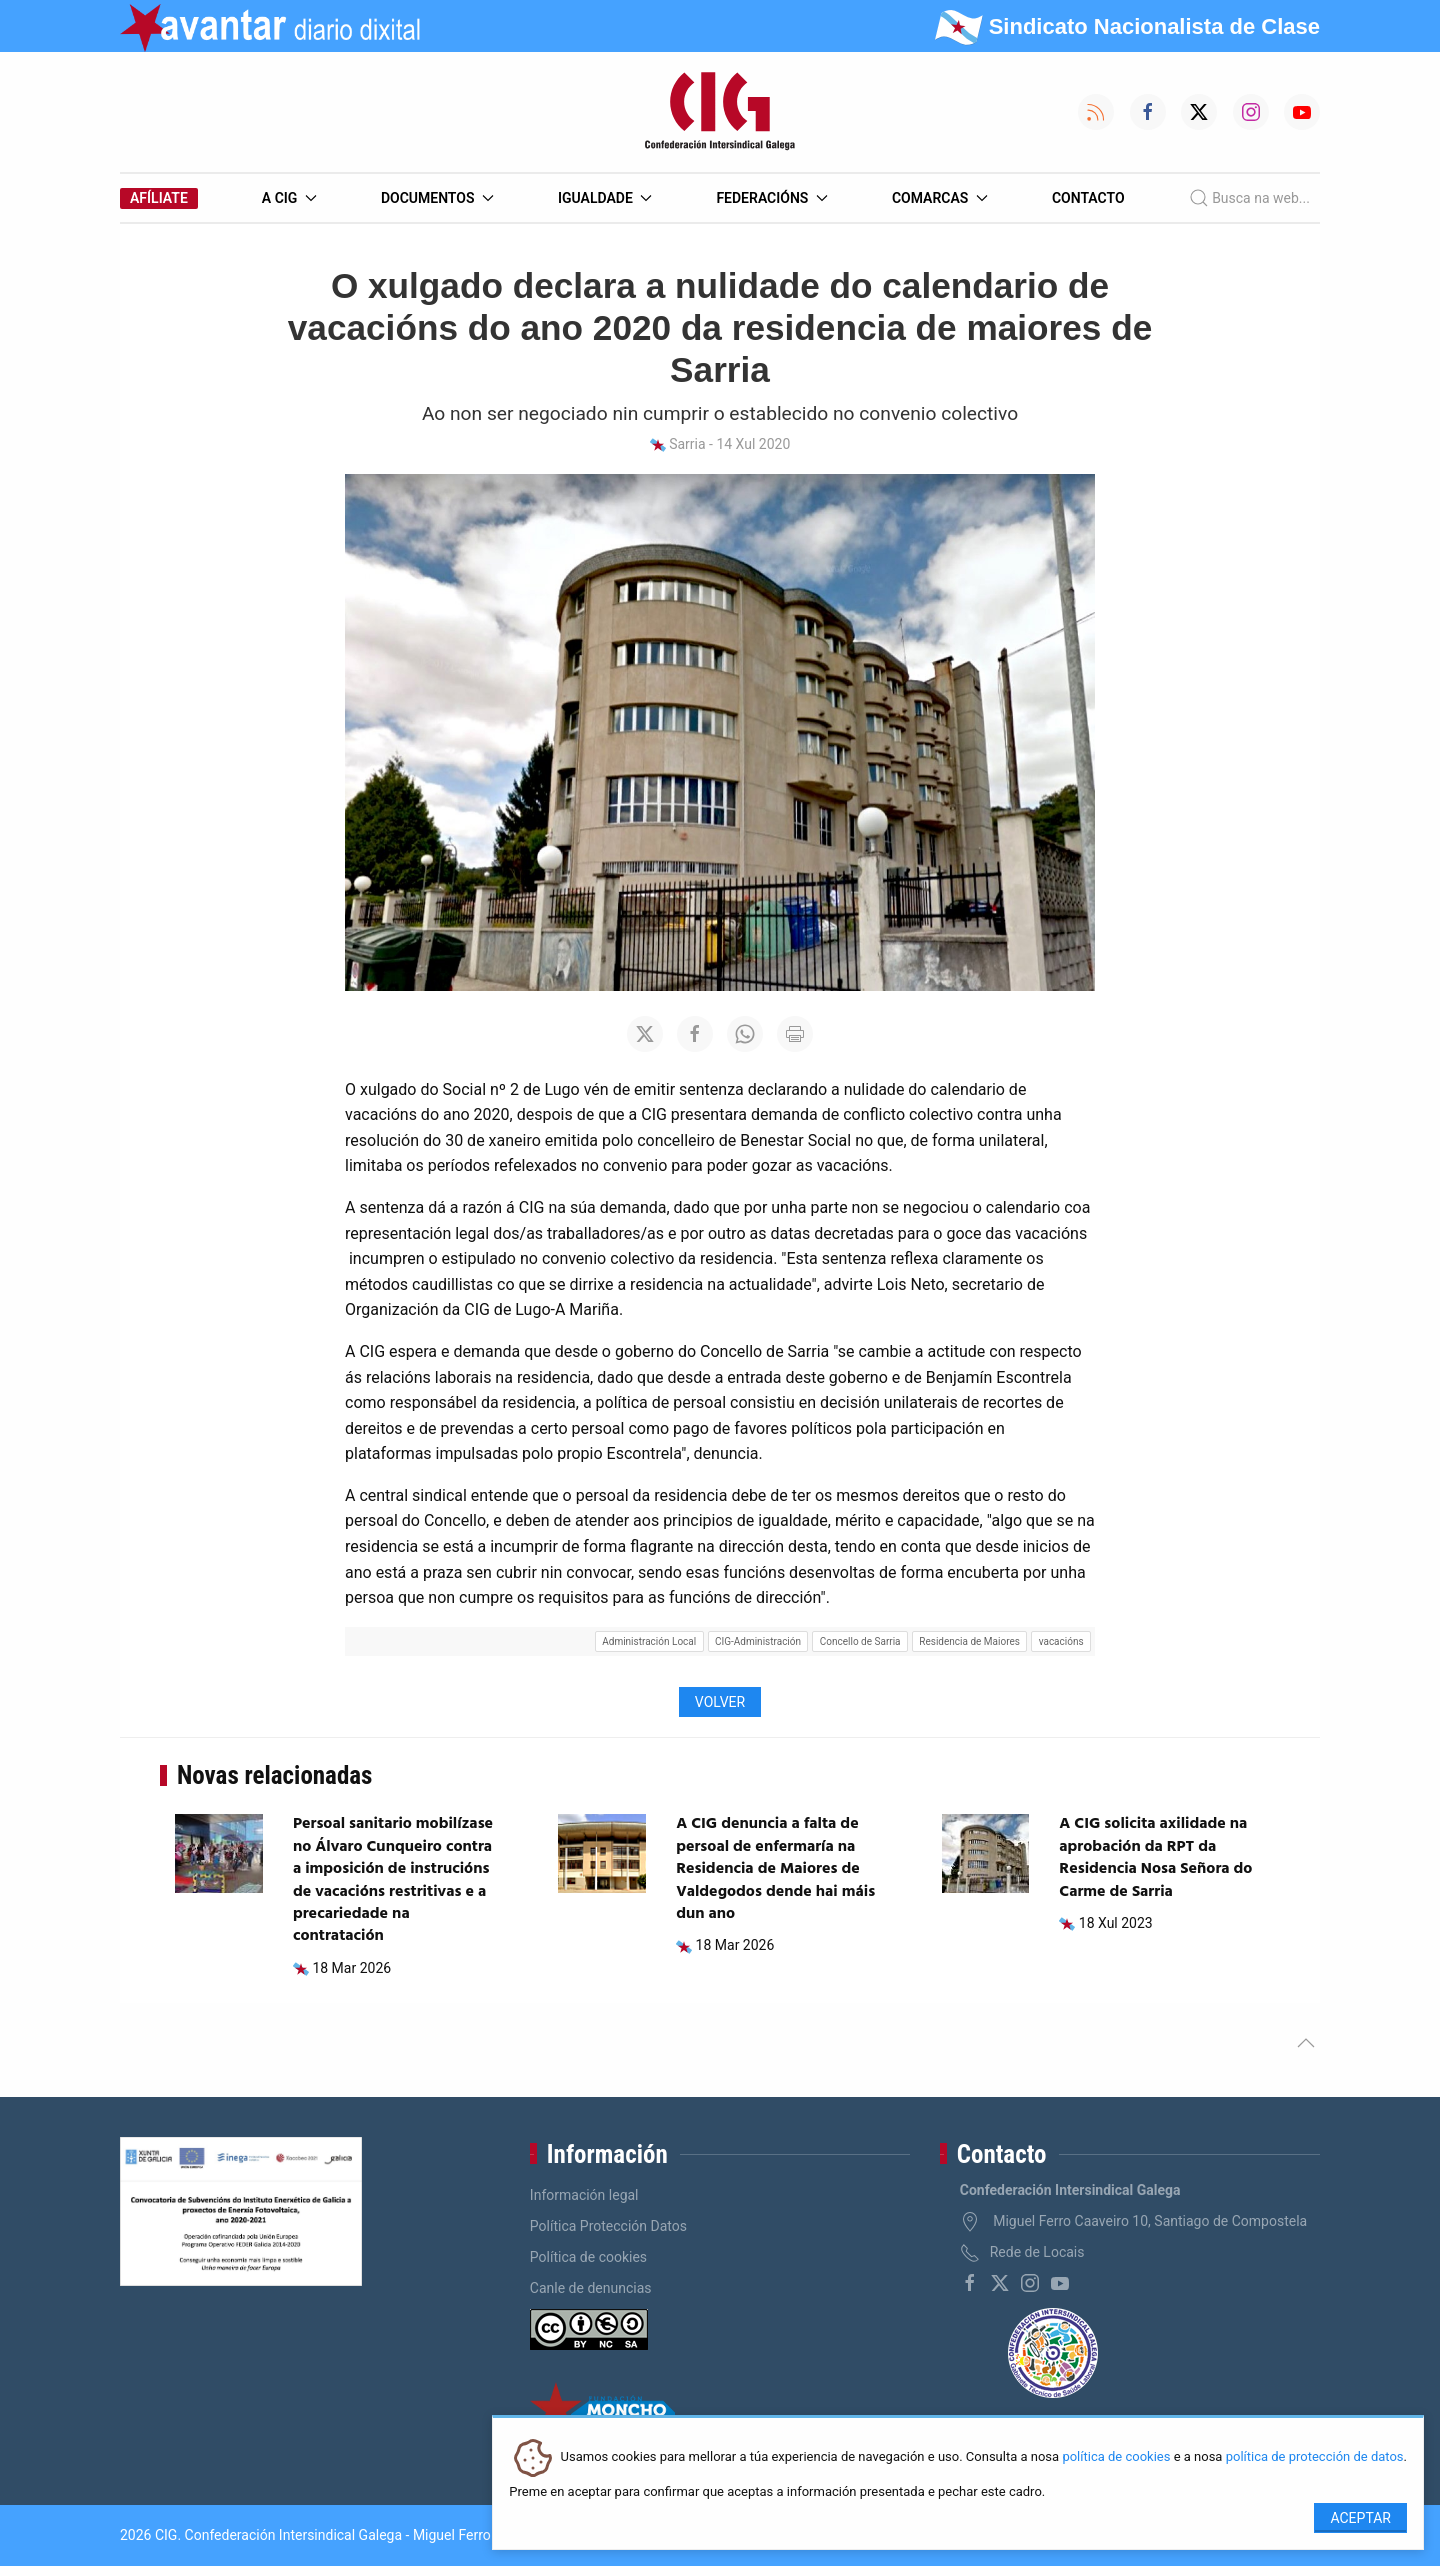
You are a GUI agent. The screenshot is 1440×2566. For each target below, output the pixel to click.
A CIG (289, 198)
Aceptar (1360, 2518)
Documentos (437, 198)
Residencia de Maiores (969, 1641)
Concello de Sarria (860, 1641)
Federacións (772, 198)
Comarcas (940, 198)
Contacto (1088, 198)
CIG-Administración (758, 1641)
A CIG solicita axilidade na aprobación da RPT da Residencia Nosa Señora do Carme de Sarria (1155, 1857)
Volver (720, 1702)
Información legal (584, 2195)
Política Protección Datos (608, 2226)
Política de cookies (588, 2257)
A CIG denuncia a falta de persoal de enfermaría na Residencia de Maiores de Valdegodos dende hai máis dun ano (775, 1869)
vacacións (1061, 1641)
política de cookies (1116, 2457)
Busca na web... (1249, 198)
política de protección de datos (1315, 2457)
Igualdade (605, 198)
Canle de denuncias (591, 2288)
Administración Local (649, 1641)
